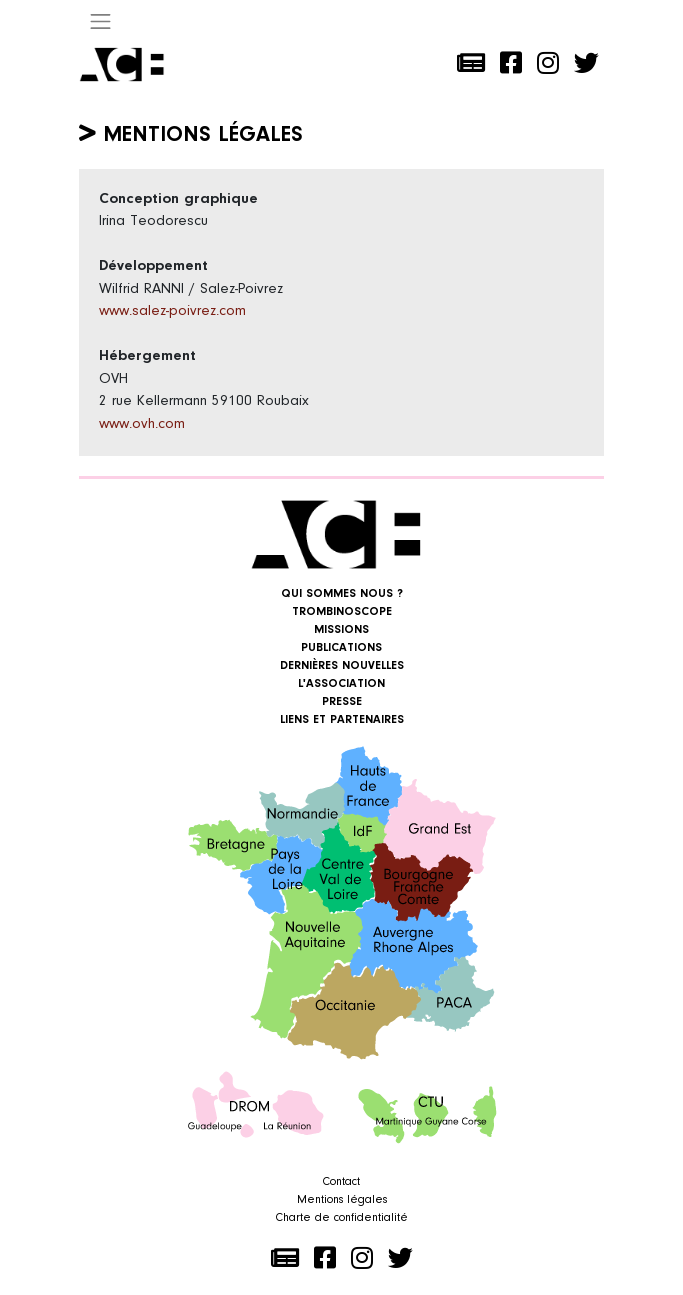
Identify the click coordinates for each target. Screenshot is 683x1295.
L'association (341, 684)
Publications (341, 648)
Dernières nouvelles (342, 666)
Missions (341, 630)
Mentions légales (342, 1200)
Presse (342, 702)
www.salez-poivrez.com (172, 311)
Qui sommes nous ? (342, 594)
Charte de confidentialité (342, 1218)
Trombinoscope (342, 612)
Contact (341, 1182)
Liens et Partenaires (342, 720)
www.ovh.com (142, 424)
